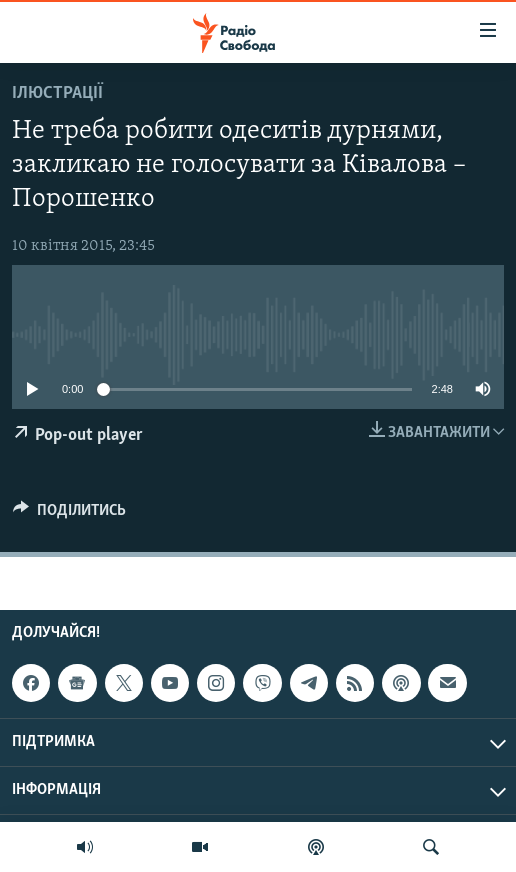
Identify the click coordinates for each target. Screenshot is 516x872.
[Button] (69, 515)
